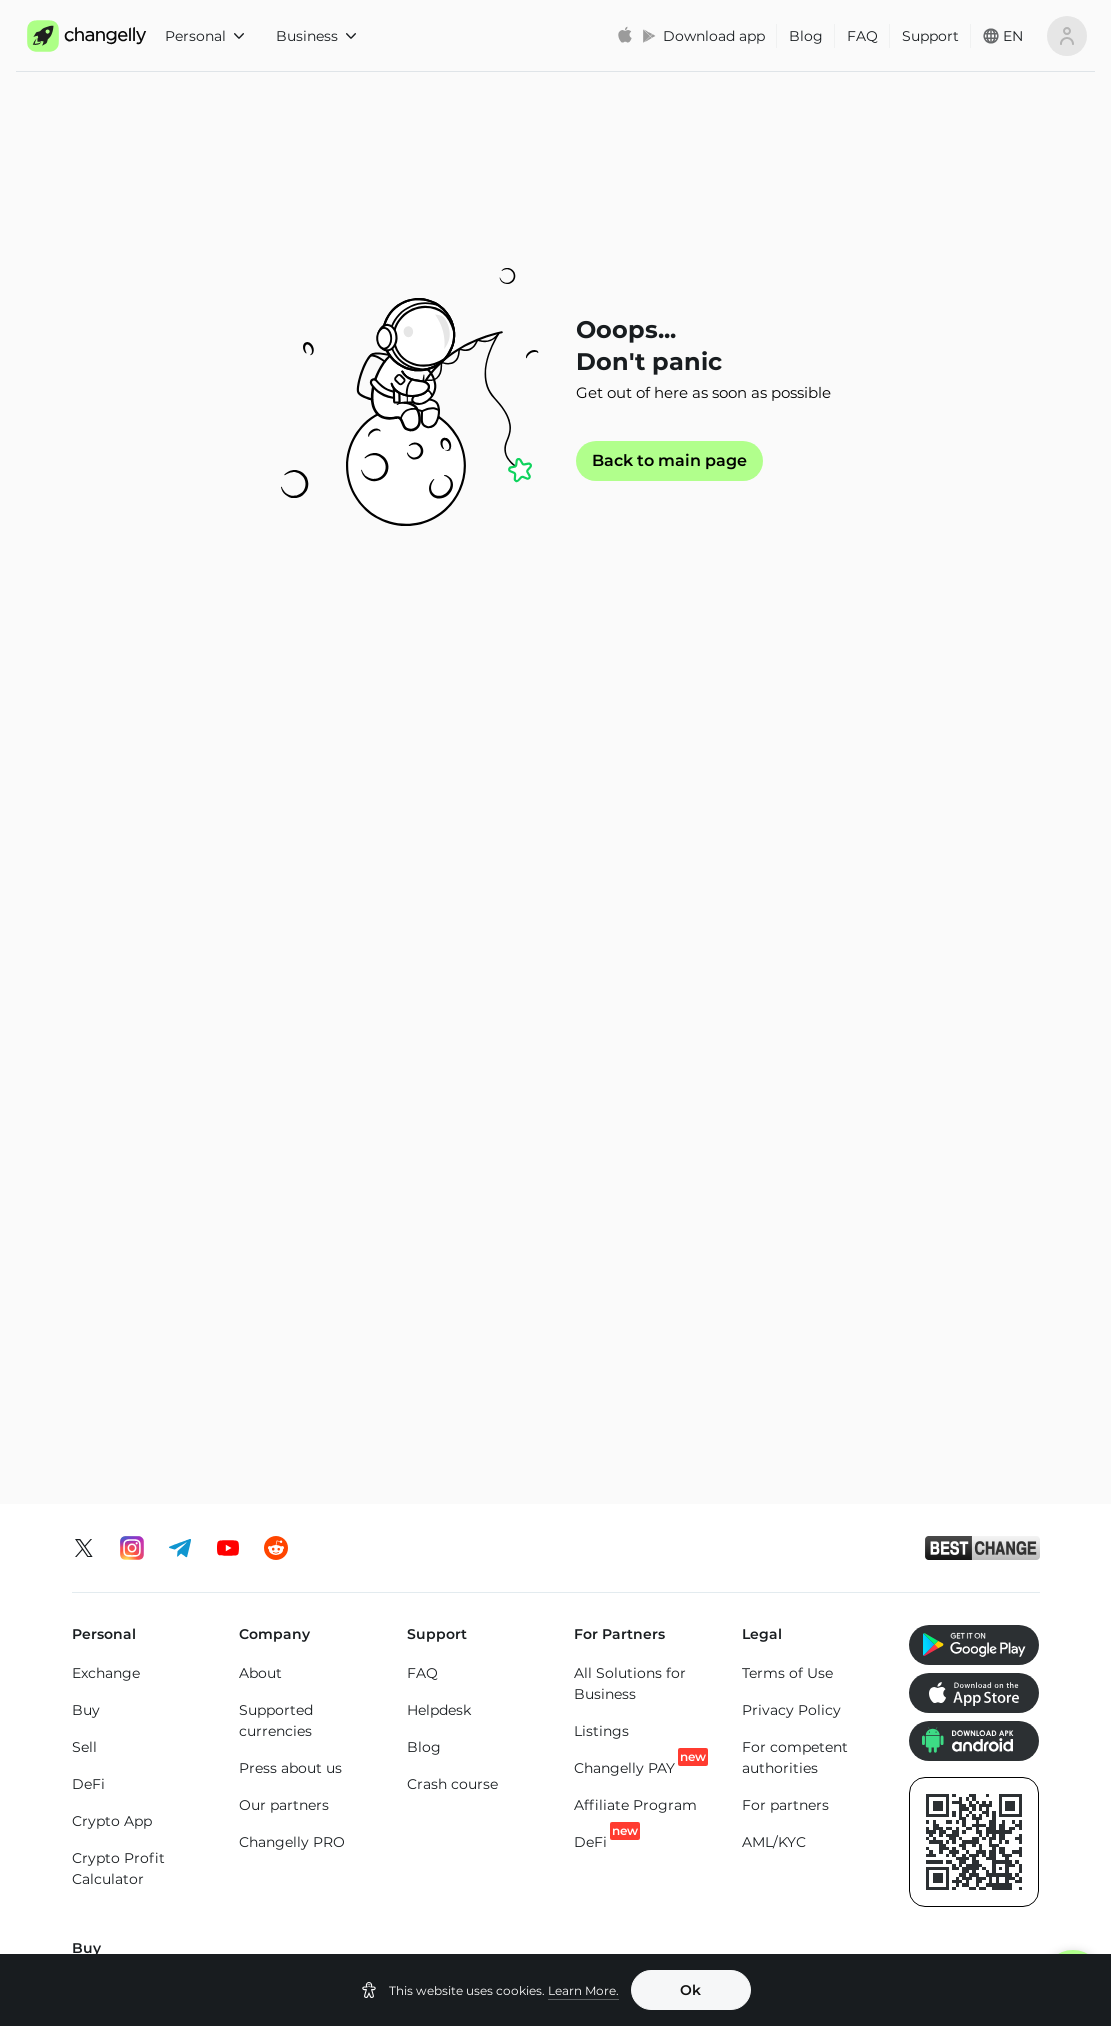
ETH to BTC (498, 1519)
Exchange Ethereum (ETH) (143, 1590)
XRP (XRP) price (321, 1850)
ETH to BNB (500, 1593)
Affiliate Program (635, 1023)
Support (930, 36)
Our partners (284, 1023)
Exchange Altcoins (136, 1696)
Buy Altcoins (949, 1318)
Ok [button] (690, 1990)
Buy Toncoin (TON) (471, 1239)
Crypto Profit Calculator (118, 1086)
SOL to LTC (883, 1630)
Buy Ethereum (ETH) (123, 1252)
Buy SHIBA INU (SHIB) (958, 1212)
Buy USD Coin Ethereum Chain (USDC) (795, 1223)
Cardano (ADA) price (801, 1802)
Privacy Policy (791, 928)
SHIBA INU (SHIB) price (972, 1860)
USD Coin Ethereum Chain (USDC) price (484, 1813)
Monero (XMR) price (141, 1832)
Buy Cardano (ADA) (783, 1291)
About (260, 891)
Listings (601, 949)
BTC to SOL (305, 1633)
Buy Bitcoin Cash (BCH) (798, 1349)
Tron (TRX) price (805, 1850)
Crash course (452, 1002)
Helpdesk (439, 928)
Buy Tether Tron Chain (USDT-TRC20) (628, 1302)
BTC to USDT (311, 1522)
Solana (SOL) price (652, 1850)
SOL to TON (886, 1519)
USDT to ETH (696, 1630)
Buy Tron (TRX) (457, 1202)
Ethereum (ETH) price (147, 1795)
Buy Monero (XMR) (304, 1239)
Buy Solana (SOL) (299, 1276)
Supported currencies (276, 938)
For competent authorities (795, 975)
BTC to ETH (305, 1559)
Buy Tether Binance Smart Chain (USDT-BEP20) (624, 1391)
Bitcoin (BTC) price (313, 1802)
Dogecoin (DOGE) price (490, 1881)
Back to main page (669, 461)
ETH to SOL (498, 1630)
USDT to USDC (703, 1556)
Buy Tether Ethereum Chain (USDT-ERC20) (629, 1223)
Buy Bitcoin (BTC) (135, 1205)
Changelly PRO (292, 1060)
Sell (84, 965)
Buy (86, 928)
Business (316, 36)
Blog (806, 36)
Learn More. (583, 1990)
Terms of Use (787, 891)
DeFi (88, 1002)
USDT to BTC (697, 1519)
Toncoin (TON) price (960, 1802)
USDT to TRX (696, 1593)
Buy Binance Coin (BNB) (467, 1286)
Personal (204, 36)
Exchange (106, 891)
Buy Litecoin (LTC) (135, 1300)
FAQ (862, 36)
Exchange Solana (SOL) (131, 1648)
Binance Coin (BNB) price (634, 1802)
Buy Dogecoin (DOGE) (955, 1270)
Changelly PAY (624, 985)
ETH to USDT (503, 1556)
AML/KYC (774, 1060)
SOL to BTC (885, 1556)
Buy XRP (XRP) (290, 1202)
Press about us (290, 986)
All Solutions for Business (630, 901)
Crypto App (112, 1039)
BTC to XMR (307, 1596)
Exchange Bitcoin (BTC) (133, 1532)
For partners (785, 1023)
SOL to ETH (885, 1593)
